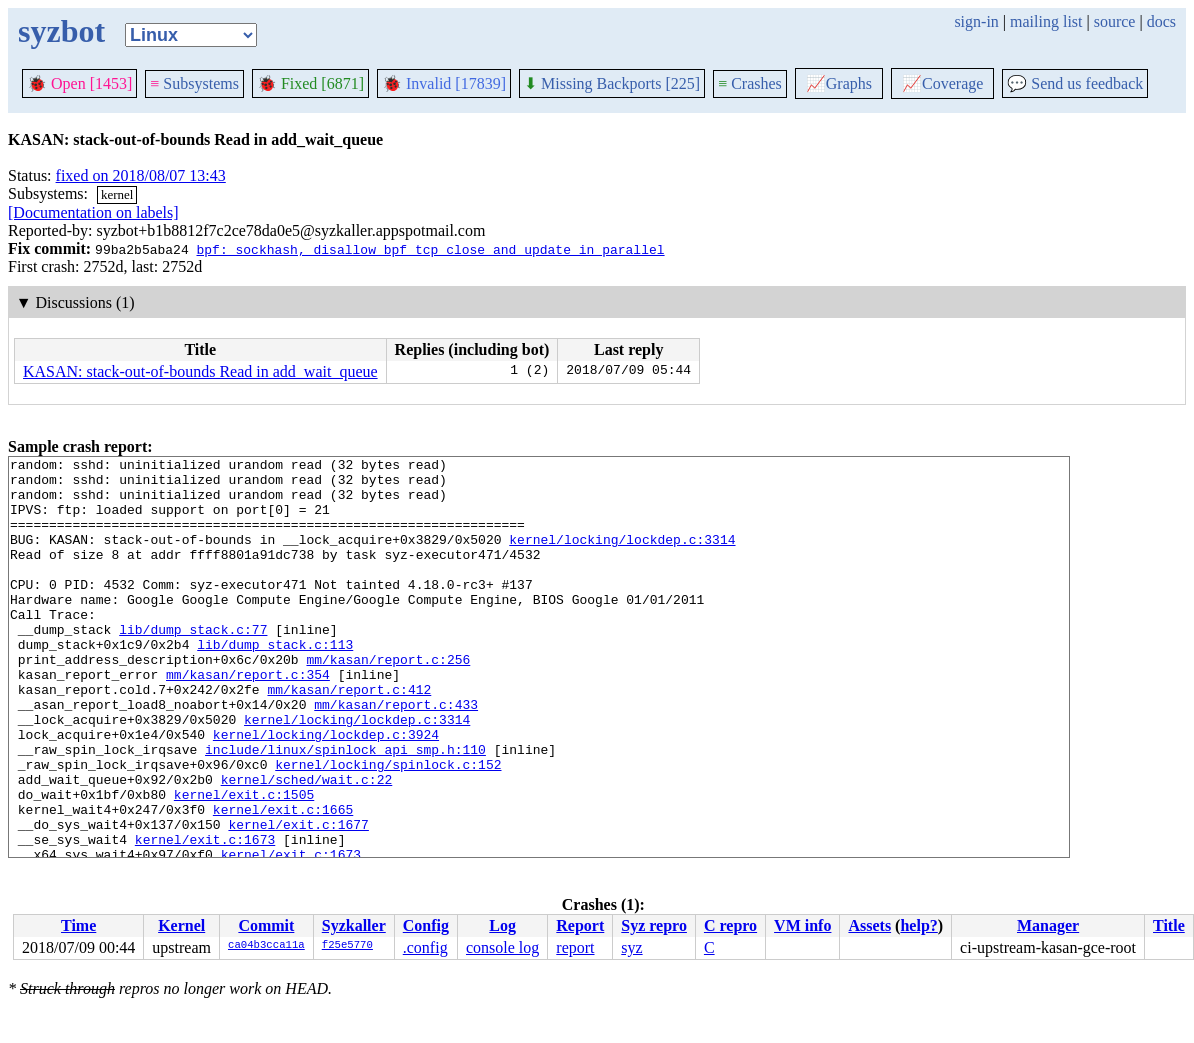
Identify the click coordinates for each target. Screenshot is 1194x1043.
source (1115, 21)
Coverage (942, 83)
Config (426, 925)
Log (502, 925)
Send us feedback (1075, 83)
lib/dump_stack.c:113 (275, 683)
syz (631, 947)
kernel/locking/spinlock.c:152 (388, 827)
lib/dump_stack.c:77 (193, 665)
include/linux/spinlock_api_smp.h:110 (345, 809)
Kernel (181, 925)
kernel (117, 194)
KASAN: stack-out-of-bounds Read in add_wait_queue (200, 371)
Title (1169, 925)
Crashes (750, 83)
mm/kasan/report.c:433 (396, 755)
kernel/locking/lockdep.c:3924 (326, 791)
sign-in (976, 21)
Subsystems (194, 83)
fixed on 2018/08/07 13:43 (141, 175)
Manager (1048, 925)
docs (1161, 21)
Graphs (839, 83)
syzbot (61, 31)
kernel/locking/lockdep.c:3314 (622, 557)
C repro (730, 925)
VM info (802, 925)
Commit (266, 925)
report (575, 947)
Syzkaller (354, 925)
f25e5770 (347, 946)
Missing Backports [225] (612, 83)
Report (580, 925)
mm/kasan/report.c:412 (349, 737)
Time (78, 925)
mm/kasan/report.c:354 (248, 719)
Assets (869, 925)
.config (425, 947)
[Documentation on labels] (93, 212)
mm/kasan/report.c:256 (388, 701)
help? (918, 925)
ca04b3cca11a (266, 946)
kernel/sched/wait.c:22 (307, 845)
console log (502, 947)
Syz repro (654, 925)
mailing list (1046, 21)
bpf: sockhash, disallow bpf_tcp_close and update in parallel (430, 249)
